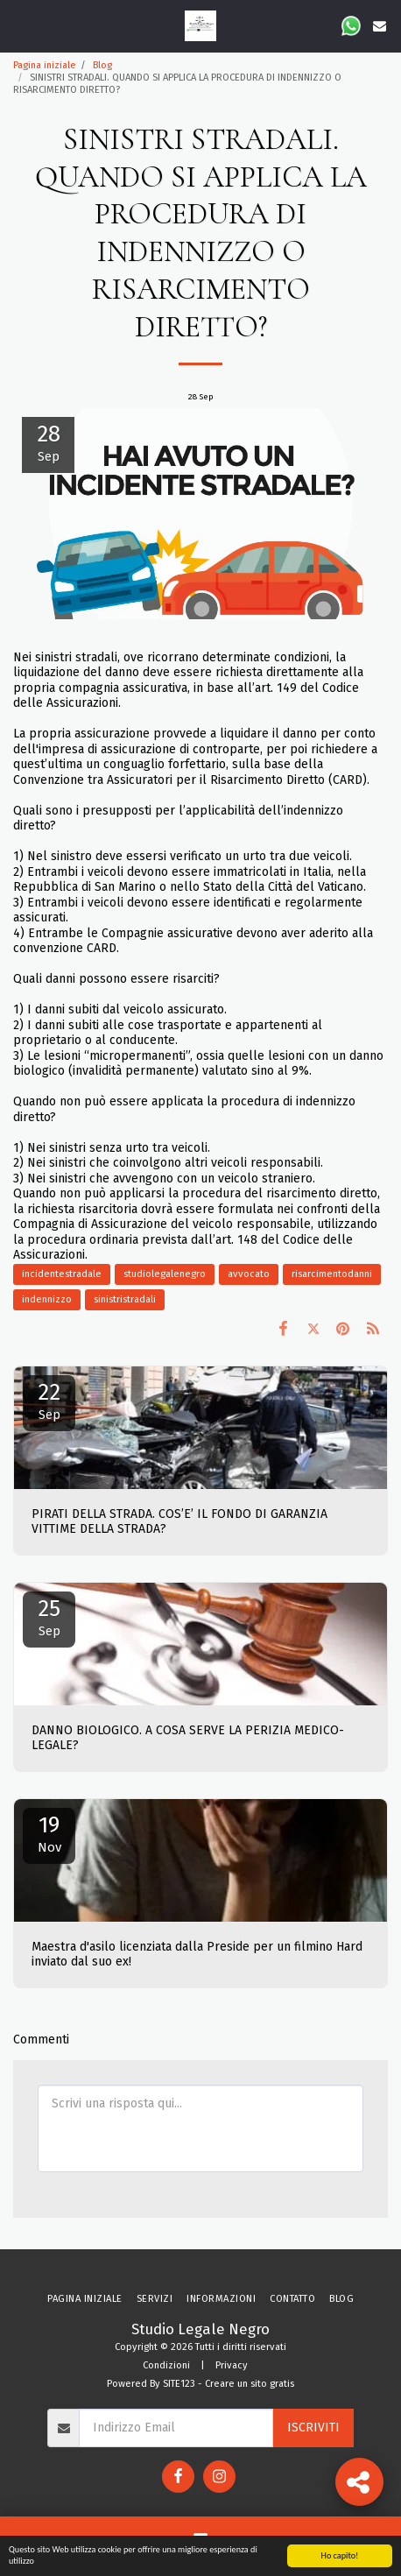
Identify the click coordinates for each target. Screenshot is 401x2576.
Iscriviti (313, 2427)
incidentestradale (62, 1274)
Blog (102, 65)
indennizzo (47, 1299)
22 (49, 1400)
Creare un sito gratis (249, 2383)
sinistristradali (125, 1299)
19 (49, 1833)
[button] (19, 25)
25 (49, 1617)
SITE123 (179, 2383)
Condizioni (166, 2365)
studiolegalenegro (164, 1274)
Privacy (231, 2365)
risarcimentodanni (332, 1274)
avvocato (249, 1274)
